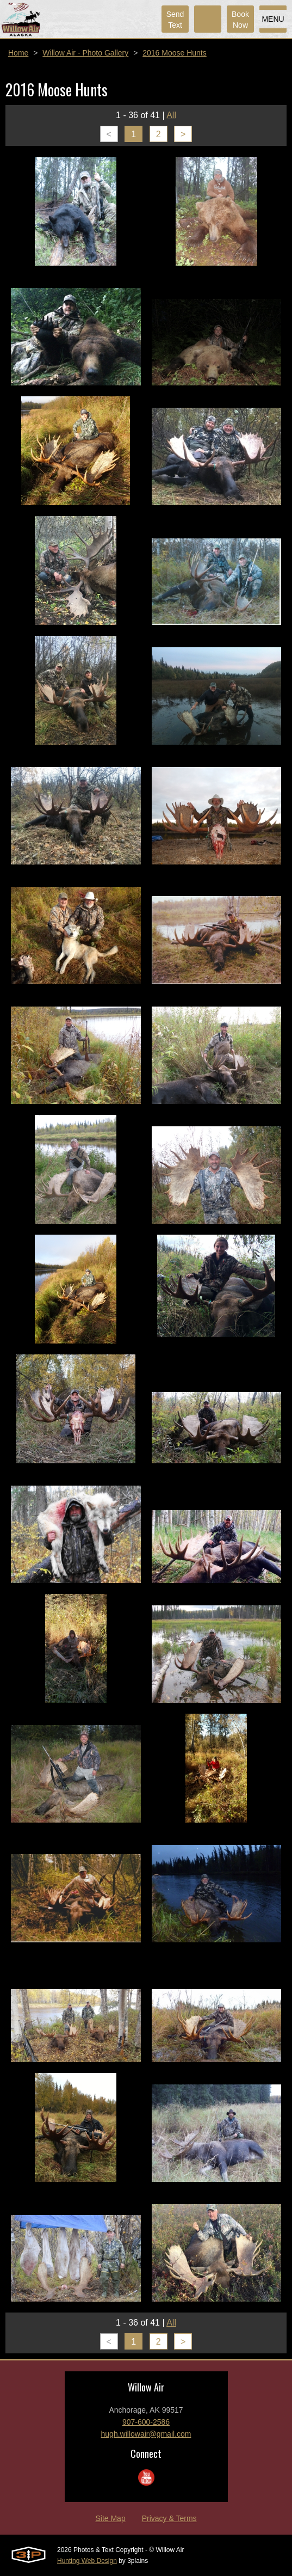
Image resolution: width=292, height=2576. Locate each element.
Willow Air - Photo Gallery (85, 52)
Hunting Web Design (87, 2561)
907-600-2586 (146, 2422)
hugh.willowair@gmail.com (146, 2434)
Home (18, 52)
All (171, 115)
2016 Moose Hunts (174, 52)
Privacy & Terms (169, 2518)
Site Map (110, 2518)
